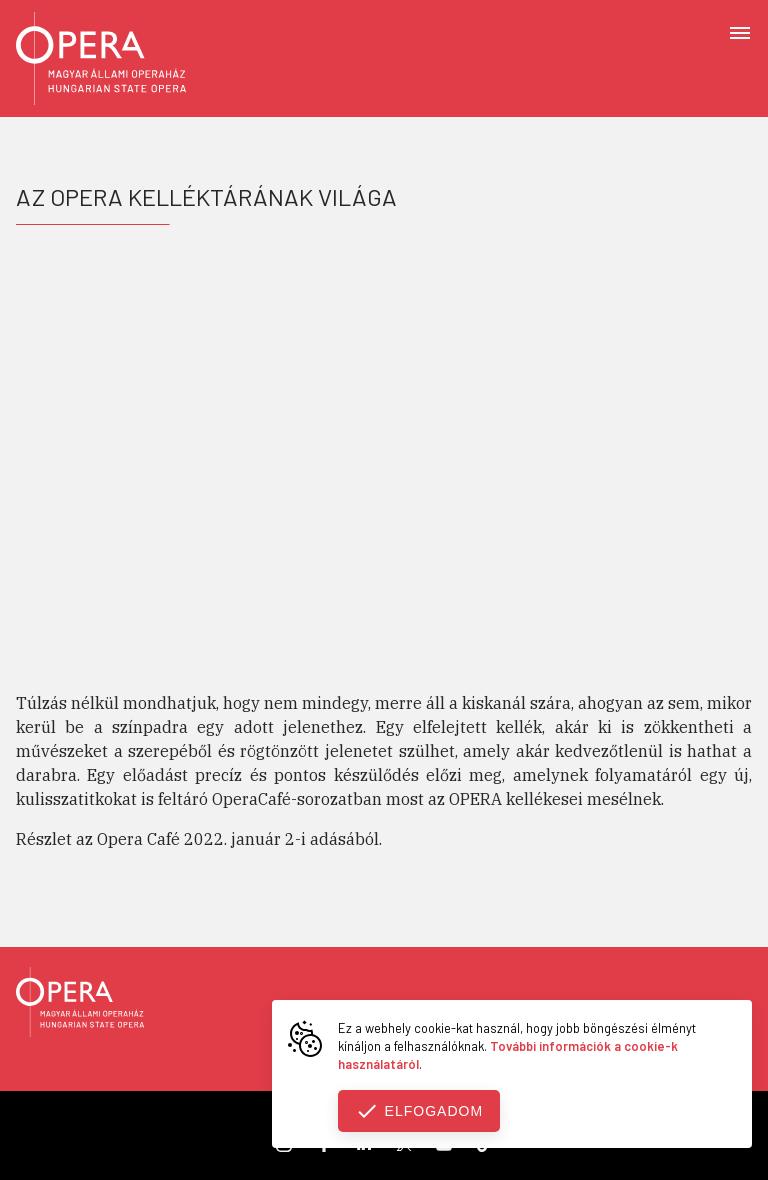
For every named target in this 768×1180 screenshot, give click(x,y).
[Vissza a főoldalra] (80, 1005)
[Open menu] (740, 32)
